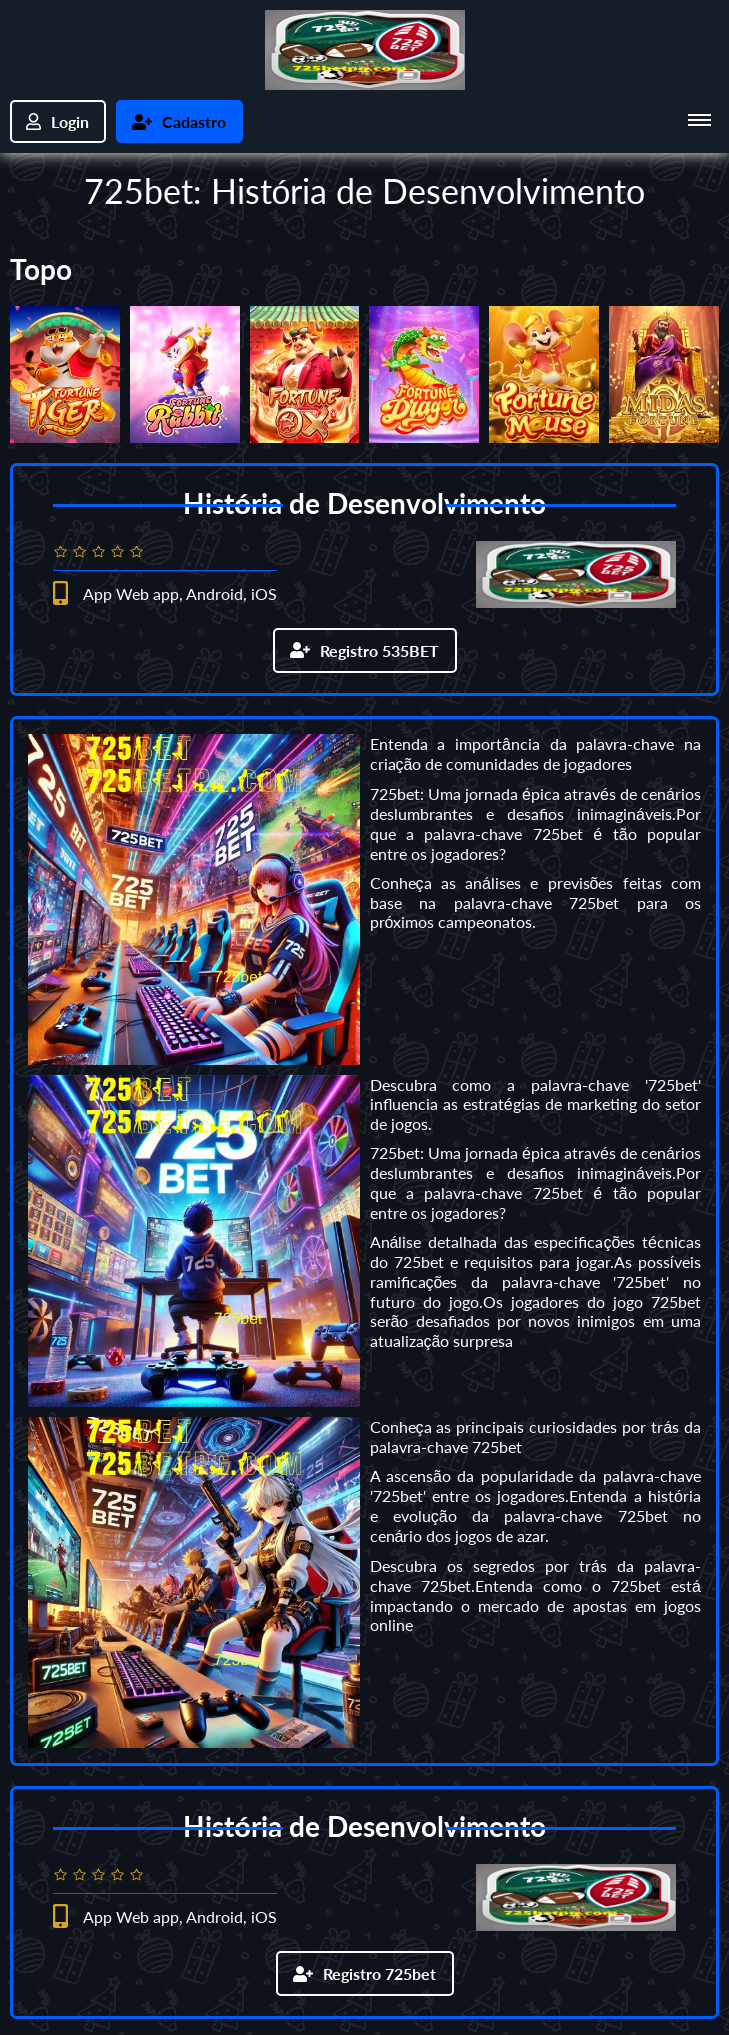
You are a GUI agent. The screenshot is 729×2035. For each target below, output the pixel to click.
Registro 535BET (364, 649)
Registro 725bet (364, 1970)
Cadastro (181, 121)
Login (58, 121)
